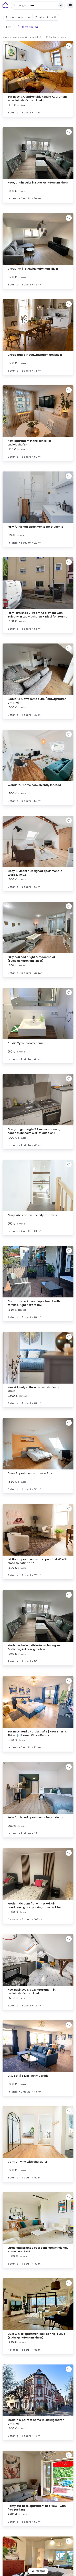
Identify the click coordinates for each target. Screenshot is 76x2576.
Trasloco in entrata (18, 17)
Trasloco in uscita (46, 17)
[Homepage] (5, 5)
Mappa (38, 2571)
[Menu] (71, 5)
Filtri (8, 27)
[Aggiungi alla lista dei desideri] (69, 46)
